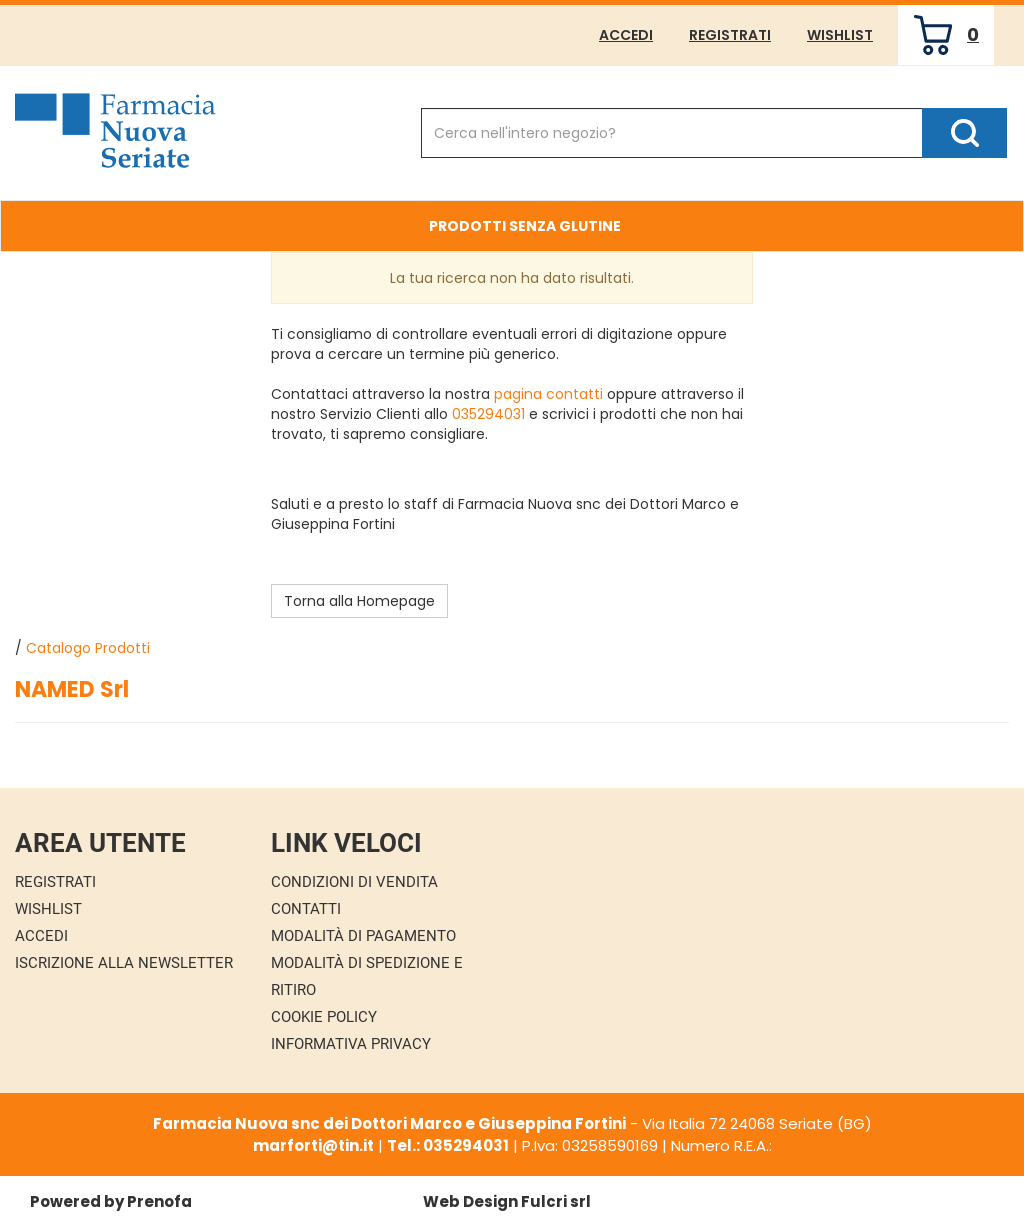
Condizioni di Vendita (354, 882)
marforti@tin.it (313, 1145)
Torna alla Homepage (359, 601)
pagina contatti (548, 394)
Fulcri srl (556, 1201)
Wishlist (840, 35)
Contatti (306, 909)
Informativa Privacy (351, 1044)
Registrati (730, 35)
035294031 (488, 414)
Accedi (626, 35)
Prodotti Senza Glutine (525, 226)
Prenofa (159, 1201)
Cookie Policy (324, 1017)
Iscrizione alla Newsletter (124, 963)
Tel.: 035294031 (448, 1145)
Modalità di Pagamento (363, 936)
